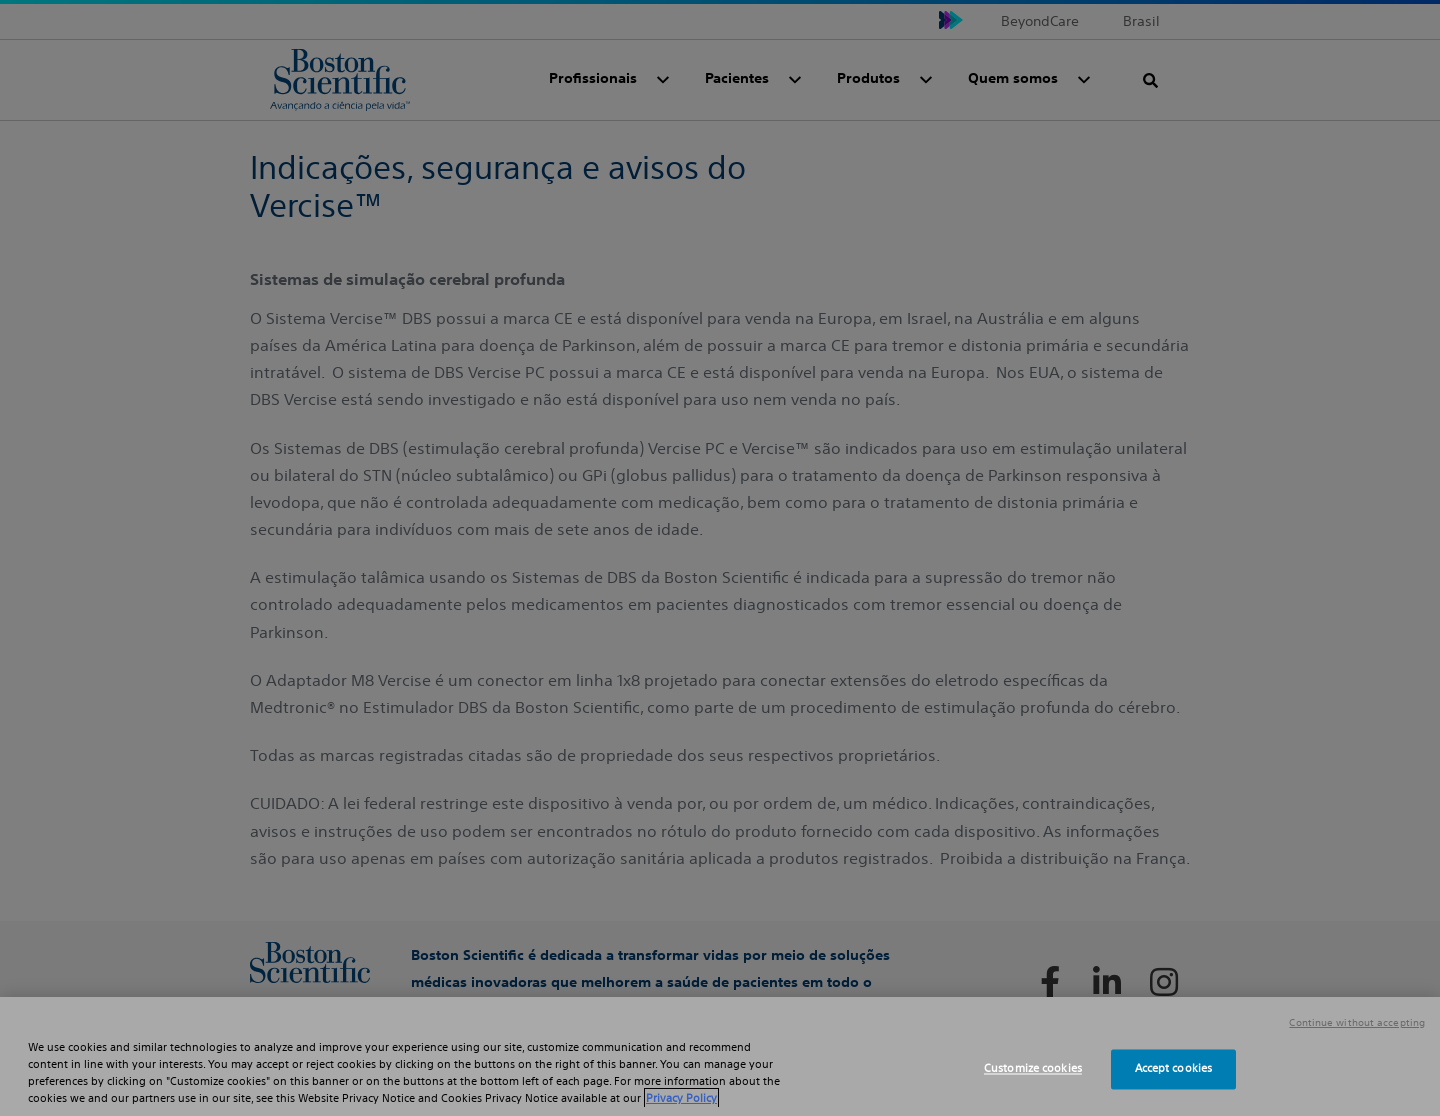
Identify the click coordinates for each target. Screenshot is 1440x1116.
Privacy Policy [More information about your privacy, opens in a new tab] (681, 1098)
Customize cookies (1033, 1069)
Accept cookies (1174, 1069)
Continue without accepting (1357, 1023)
